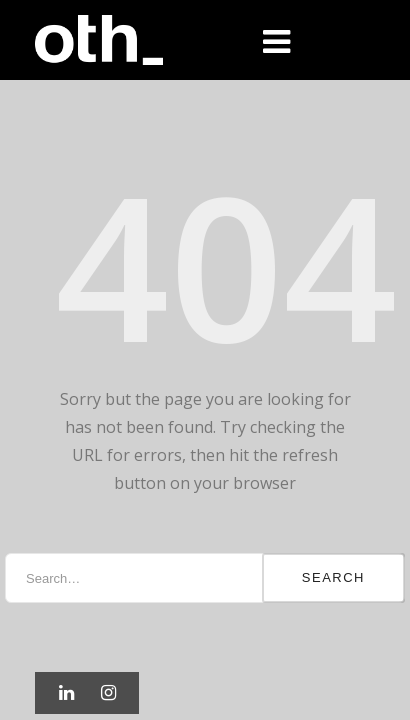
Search (333, 577)
